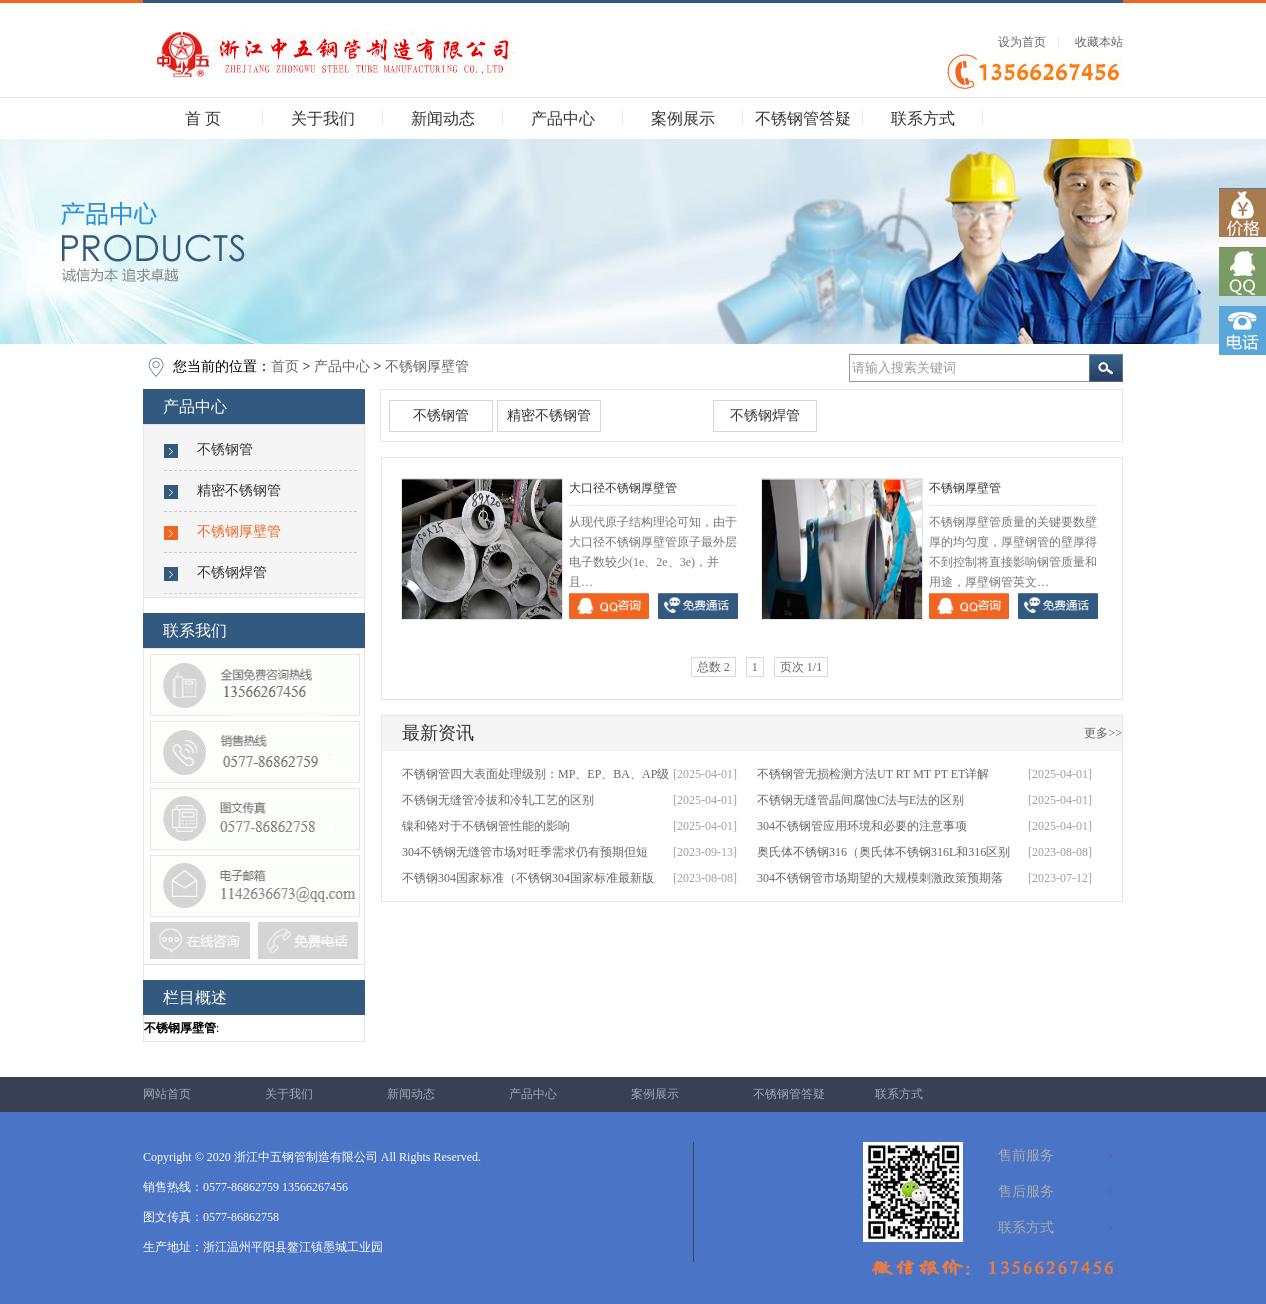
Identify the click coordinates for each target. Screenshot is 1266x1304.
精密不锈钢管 (239, 490)
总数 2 (713, 667)
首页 (285, 366)
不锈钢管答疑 (803, 118)
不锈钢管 (225, 449)
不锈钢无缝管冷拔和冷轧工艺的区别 (498, 800)
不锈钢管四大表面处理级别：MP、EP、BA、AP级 (535, 774)
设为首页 (1022, 42)
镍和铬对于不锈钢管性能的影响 (486, 826)
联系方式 (923, 118)
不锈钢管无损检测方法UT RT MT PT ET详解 (873, 774)
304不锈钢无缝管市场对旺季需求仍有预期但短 (525, 852)
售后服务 (1026, 1191)
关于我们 (323, 118)
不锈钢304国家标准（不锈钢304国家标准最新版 (528, 878)
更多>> (1103, 733)
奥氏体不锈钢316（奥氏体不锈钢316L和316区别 (883, 852)
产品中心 (563, 118)
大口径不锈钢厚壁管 (623, 488)
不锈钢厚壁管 (427, 366)
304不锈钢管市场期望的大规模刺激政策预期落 (880, 878)
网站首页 (167, 1094)
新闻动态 (443, 118)
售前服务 (1026, 1155)
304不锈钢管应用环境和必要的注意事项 (862, 826)
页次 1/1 (801, 667)
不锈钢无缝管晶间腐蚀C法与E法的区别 (860, 800)
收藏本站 (1099, 42)
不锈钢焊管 (232, 572)
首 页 (203, 118)
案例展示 (683, 118)
